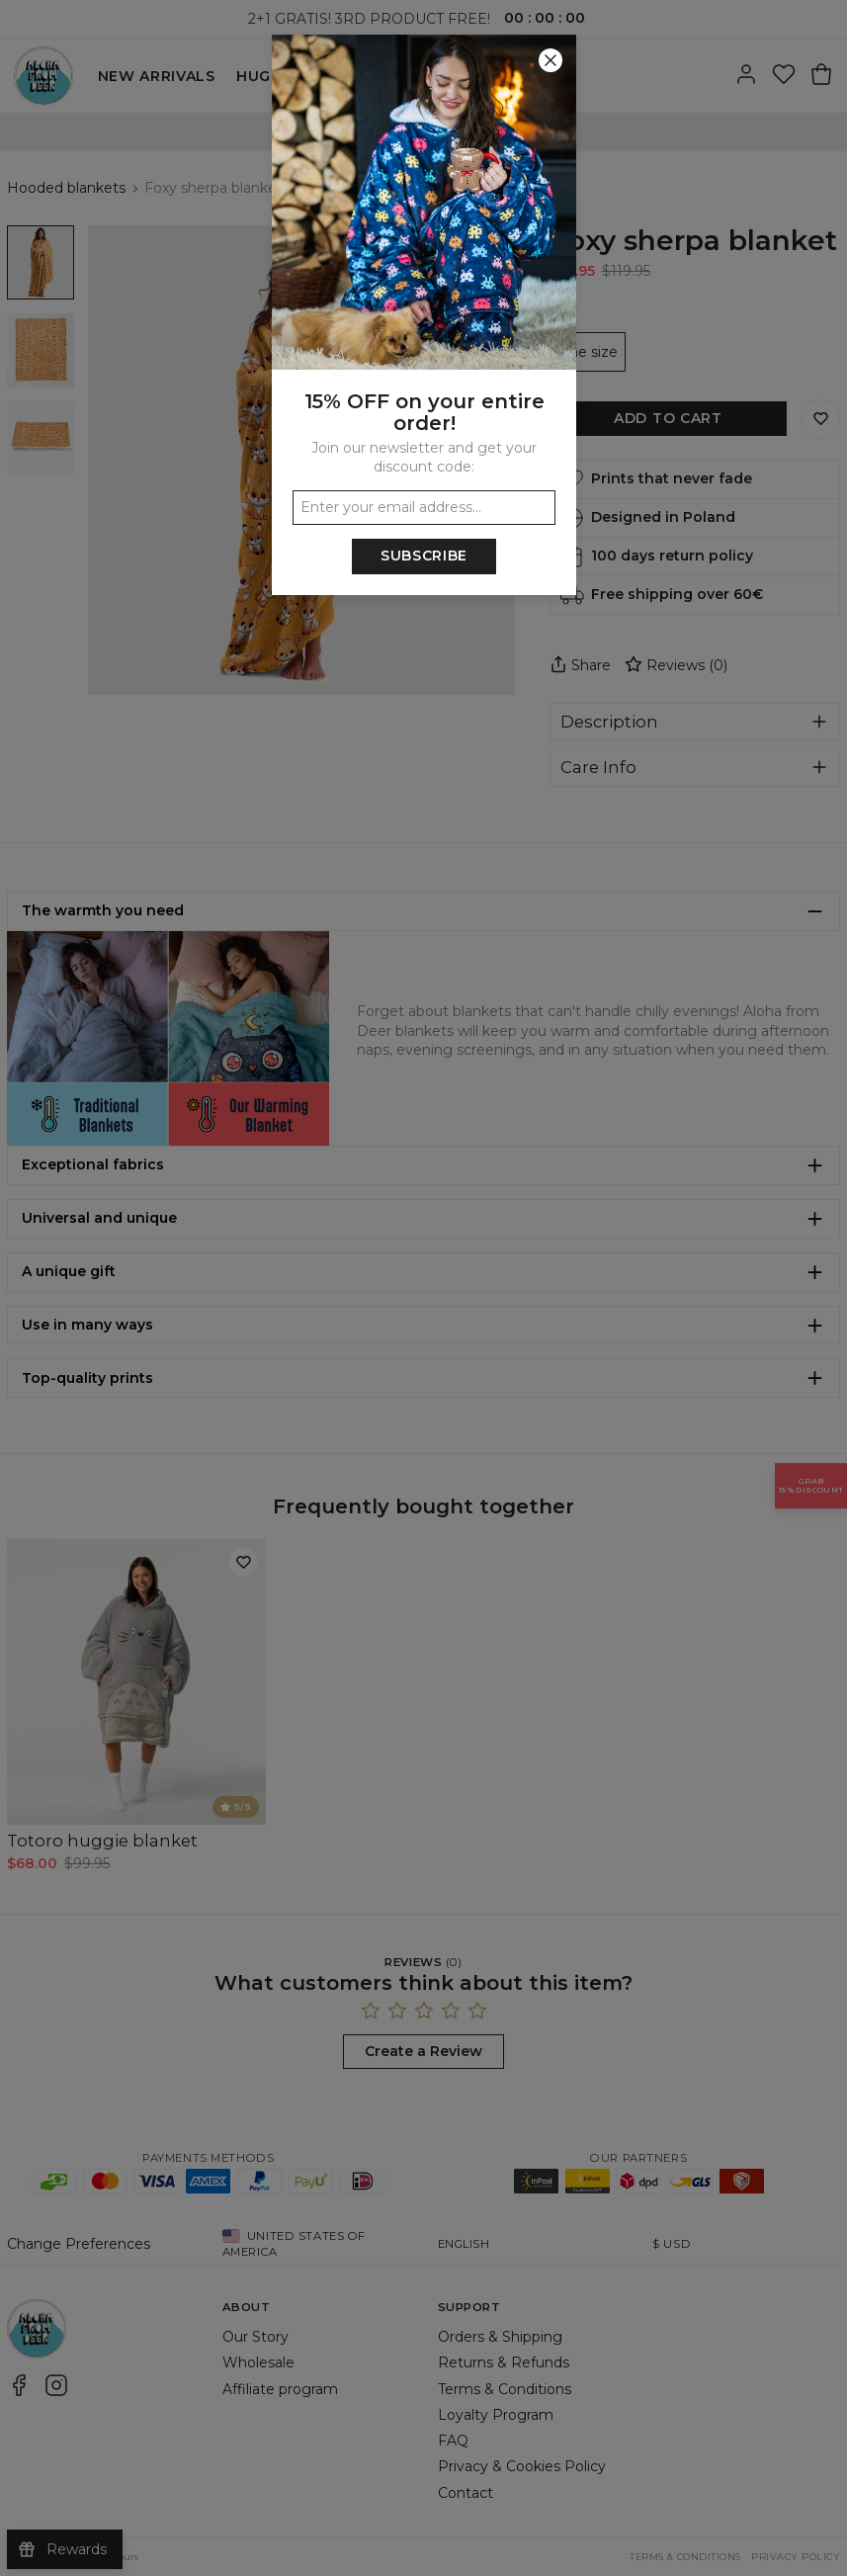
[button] (423, 1288)
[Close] (550, 60)
